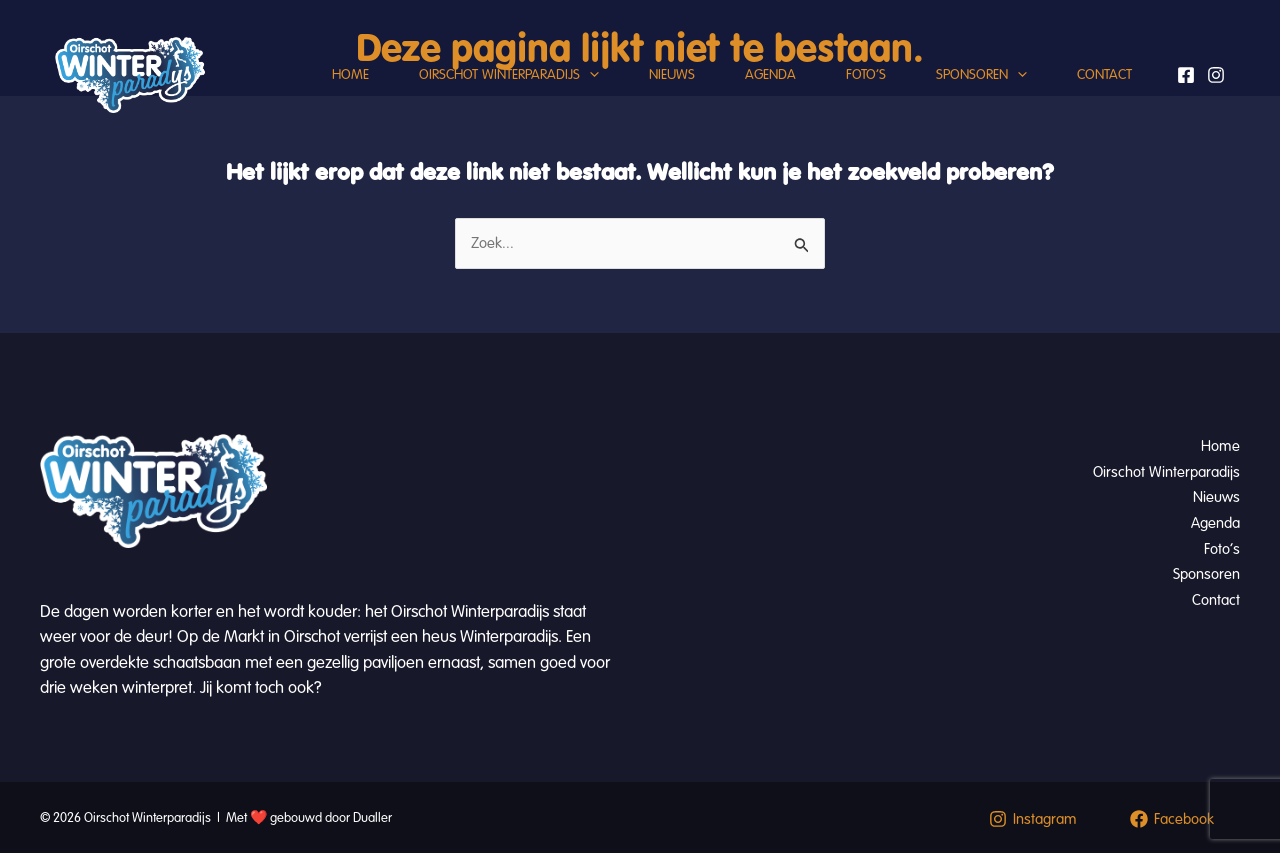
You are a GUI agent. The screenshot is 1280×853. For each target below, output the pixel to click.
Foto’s (866, 74)
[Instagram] (1216, 75)
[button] (589, 75)
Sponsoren (981, 75)
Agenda (770, 74)
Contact (1104, 74)
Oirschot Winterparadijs (509, 75)
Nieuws (672, 74)
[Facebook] (1186, 75)
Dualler (372, 818)
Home (350, 74)
